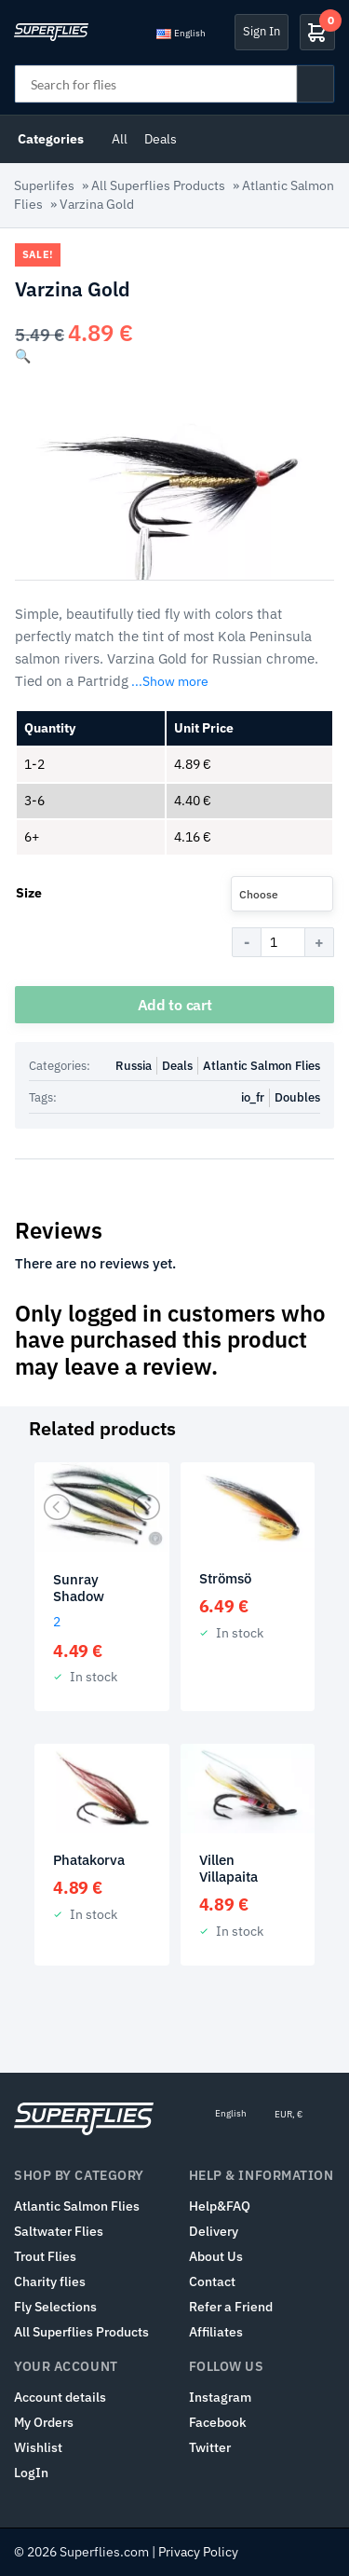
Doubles (297, 1097)
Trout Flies (45, 2256)
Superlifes (44, 185)
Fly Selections (55, 2306)
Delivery (213, 2231)
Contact (212, 2281)
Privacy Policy (198, 2551)
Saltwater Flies (58, 2231)
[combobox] (282, 893)
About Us (216, 2256)
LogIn (31, 2472)
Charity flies (50, 2281)
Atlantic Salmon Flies (261, 1066)
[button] (23, 356)
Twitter (210, 2447)
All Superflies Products (158, 185)
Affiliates (216, 2331)
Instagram (220, 2397)
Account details (60, 2397)
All (120, 138)
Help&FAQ (219, 2206)
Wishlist (38, 2447)
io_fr (252, 1097)
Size (29, 892)
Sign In (261, 31)
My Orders (44, 2422)
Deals (160, 138)
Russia (133, 1066)
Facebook (218, 2422)
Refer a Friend (231, 2306)
